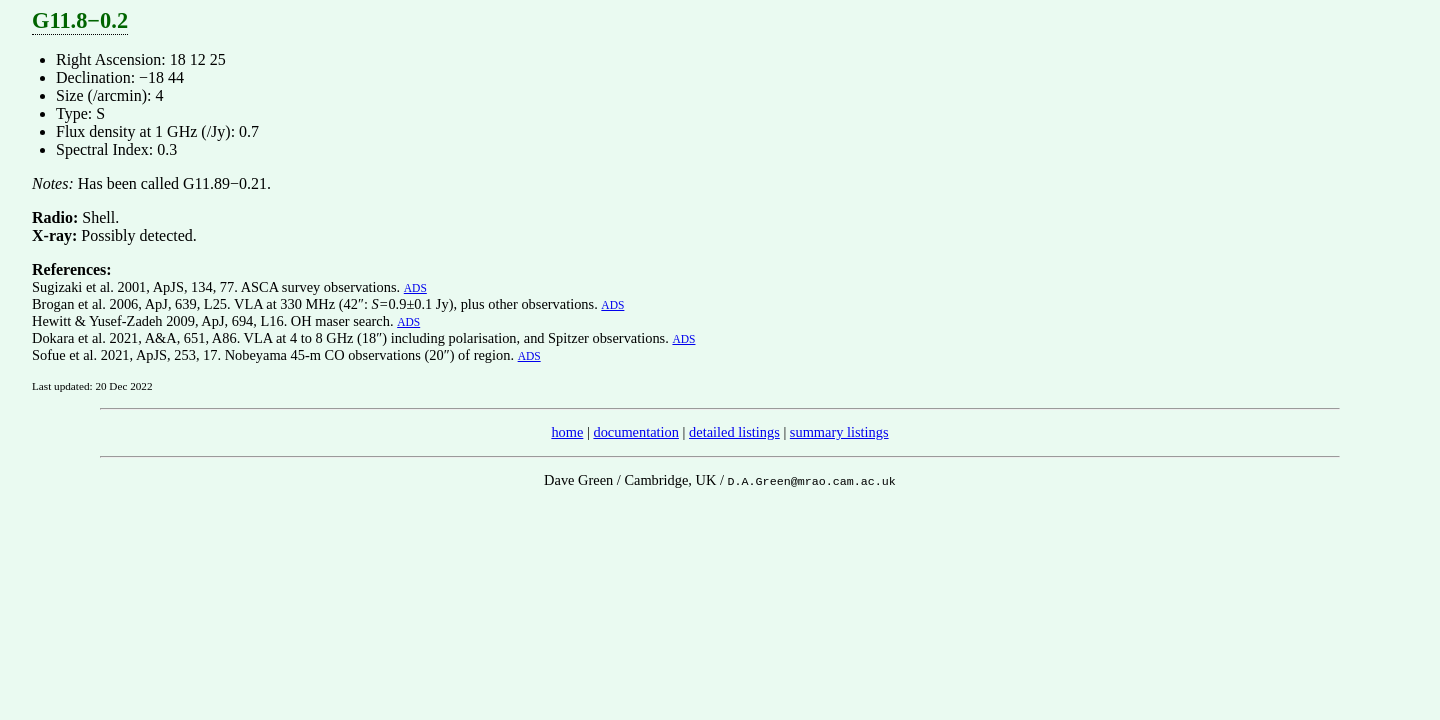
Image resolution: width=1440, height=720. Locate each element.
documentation (636, 432)
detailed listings (734, 432)
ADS (415, 288)
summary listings (839, 432)
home (567, 432)
